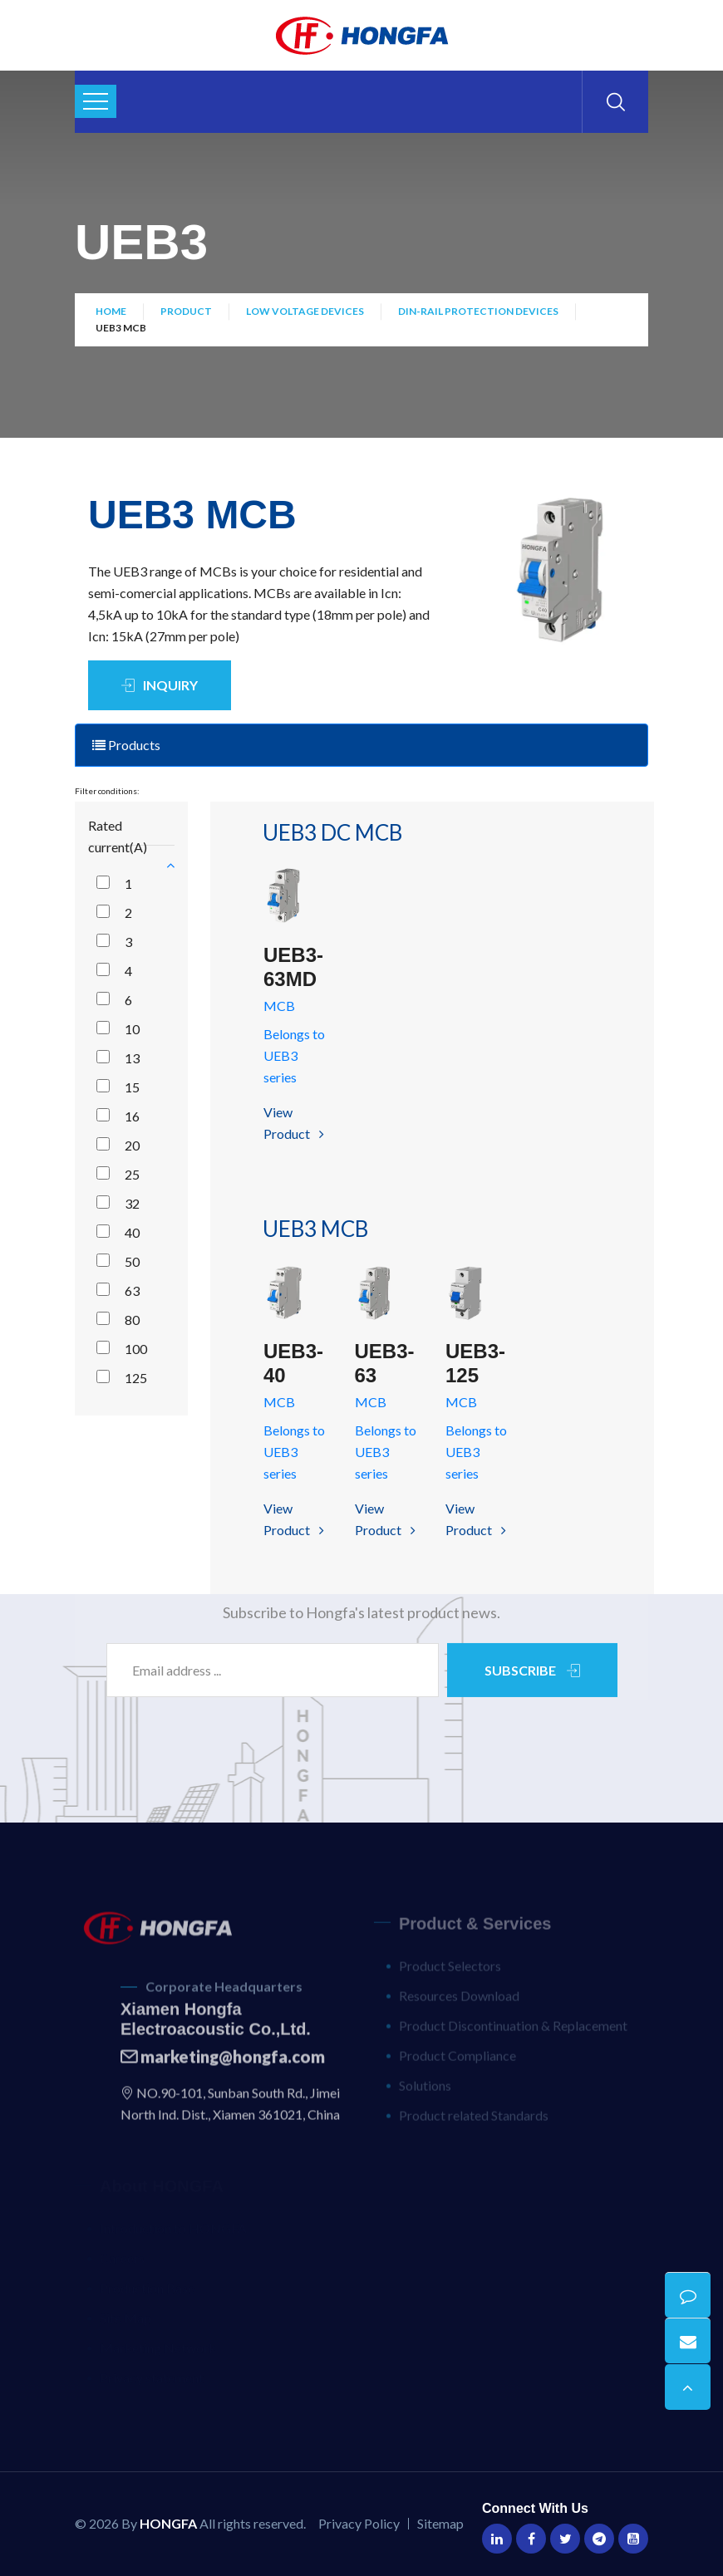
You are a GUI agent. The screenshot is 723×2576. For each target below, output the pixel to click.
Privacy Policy (359, 2523)
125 (136, 1378)
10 (132, 1029)
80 (132, 1319)
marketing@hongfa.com (222, 2066)
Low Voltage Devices (305, 313)
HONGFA (168, 2523)
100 (136, 1349)
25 (132, 1174)
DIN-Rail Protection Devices (478, 313)
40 (132, 1232)
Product (186, 313)
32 (132, 1203)
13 (132, 1058)
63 (132, 1290)
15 (132, 1087)
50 (132, 1261)
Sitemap (440, 2523)
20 (132, 1145)
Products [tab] (126, 745)
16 (132, 1116)
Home (111, 313)
